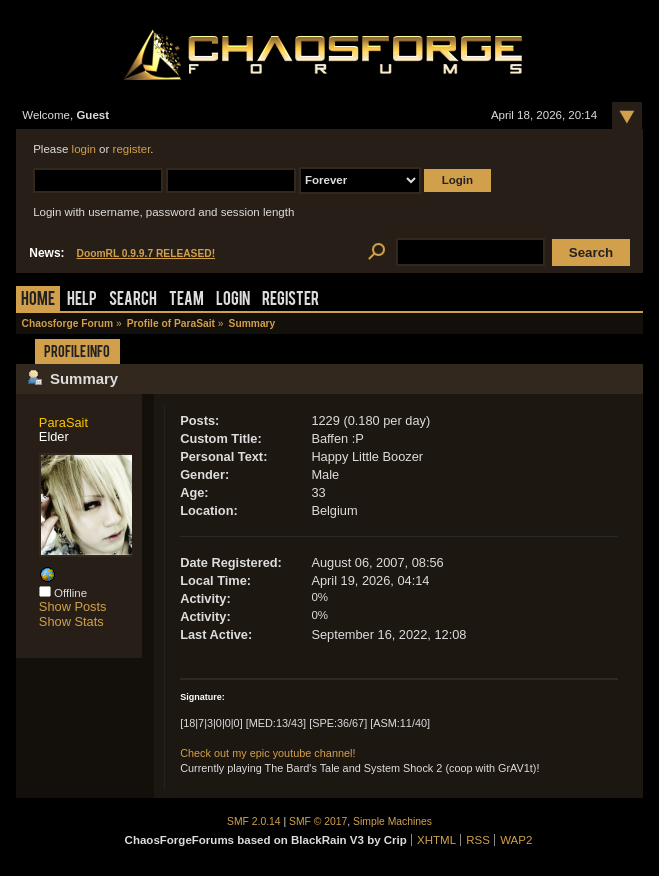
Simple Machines (392, 821)
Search (133, 300)
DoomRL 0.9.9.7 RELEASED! (146, 253)
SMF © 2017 (318, 821)
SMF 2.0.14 (254, 821)
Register (290, 300)
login (84, 149)
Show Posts (73, 606)
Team (186, 300)
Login (233, 300)
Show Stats (71, 621)
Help (82, 300)
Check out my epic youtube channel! (267, 753)
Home (38, 300)
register (132, 149)
